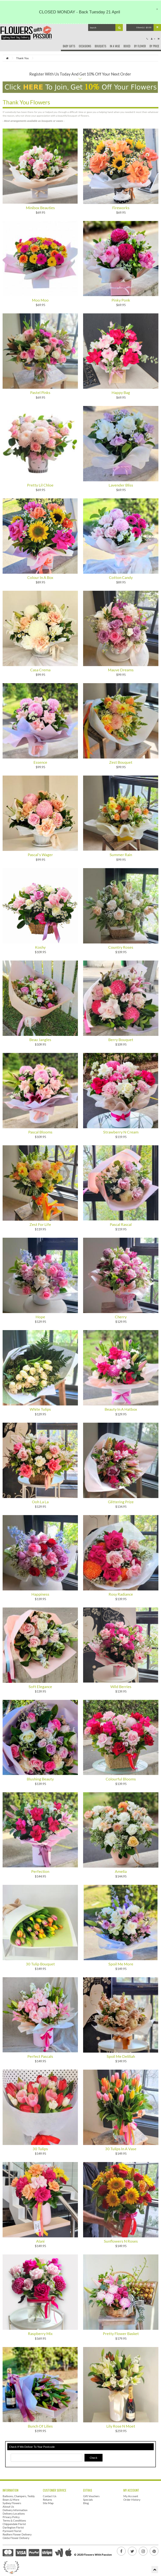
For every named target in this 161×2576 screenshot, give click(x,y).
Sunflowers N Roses (121, 2241)
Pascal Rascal (121, 1224)
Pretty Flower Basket (121, 2333)
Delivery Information (15, 2510)
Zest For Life (40, 1224)
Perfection (40, 1871)
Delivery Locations (14, 2513)
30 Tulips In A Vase (120, 2148)
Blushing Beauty (40, 1779)
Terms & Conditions (14, 2520)
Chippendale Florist (14, 2524)
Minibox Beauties (40, 207)
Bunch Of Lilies (40, 2426)
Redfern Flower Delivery (17, 2534)
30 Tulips (40, 2148)
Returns (47, 2499)
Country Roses (120, 947)
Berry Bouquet (120, 1039)
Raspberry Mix (40, 2333)
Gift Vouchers (91, 2496)
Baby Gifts (69, 46)
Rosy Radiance (121, 1594)
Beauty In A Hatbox (121, 1409)
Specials (88, 2499)
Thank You (22, 58)
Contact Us (49, 2496)
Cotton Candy (121, 577)
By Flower (140, 46)
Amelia (121, 1871)
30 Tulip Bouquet (40, 1964)
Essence (40, 762)
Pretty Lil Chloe (40, 485)
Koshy (40, 947)
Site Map (48, 2503)
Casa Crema (40, 669)
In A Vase (115, 46)
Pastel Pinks (40, 392)
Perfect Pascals (40, 2056)
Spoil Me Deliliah (121, 2056)
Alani (40, 2241)
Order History (131, 2499)
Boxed (127, 46)
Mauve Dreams (121, 669)
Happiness (40, 1594)
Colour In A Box (40, 577)
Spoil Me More (120, 1964)
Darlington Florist (13, 2527)
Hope (40, 1316)
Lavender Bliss (121, 485)
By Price (154, 46)
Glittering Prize (121, 1501)
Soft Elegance (40, 1686)
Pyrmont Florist (12, 2530)
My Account (130, 2496)
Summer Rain (121, 854)
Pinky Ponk (121, 300)
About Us (8, 2506)
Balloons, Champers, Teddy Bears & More (19, 2497)
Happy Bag (121, 392)
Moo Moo (40, 300)
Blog (86, 2503)
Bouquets (100, 46)
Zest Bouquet (120, 762)
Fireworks (120, 207)
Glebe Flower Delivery (16, 2537)
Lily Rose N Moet (120, 2426)
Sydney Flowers (12, 2503)
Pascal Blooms (40, 1132)
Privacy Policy (11, 2517)
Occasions (85, 46)
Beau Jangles (40, 1039)
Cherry (121, 1316)
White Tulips (40, 1409)
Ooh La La (40, 1501)
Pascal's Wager (40, 854)
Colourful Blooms (121, 1779)
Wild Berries (120, 1686)
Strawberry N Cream (120, 1132)
